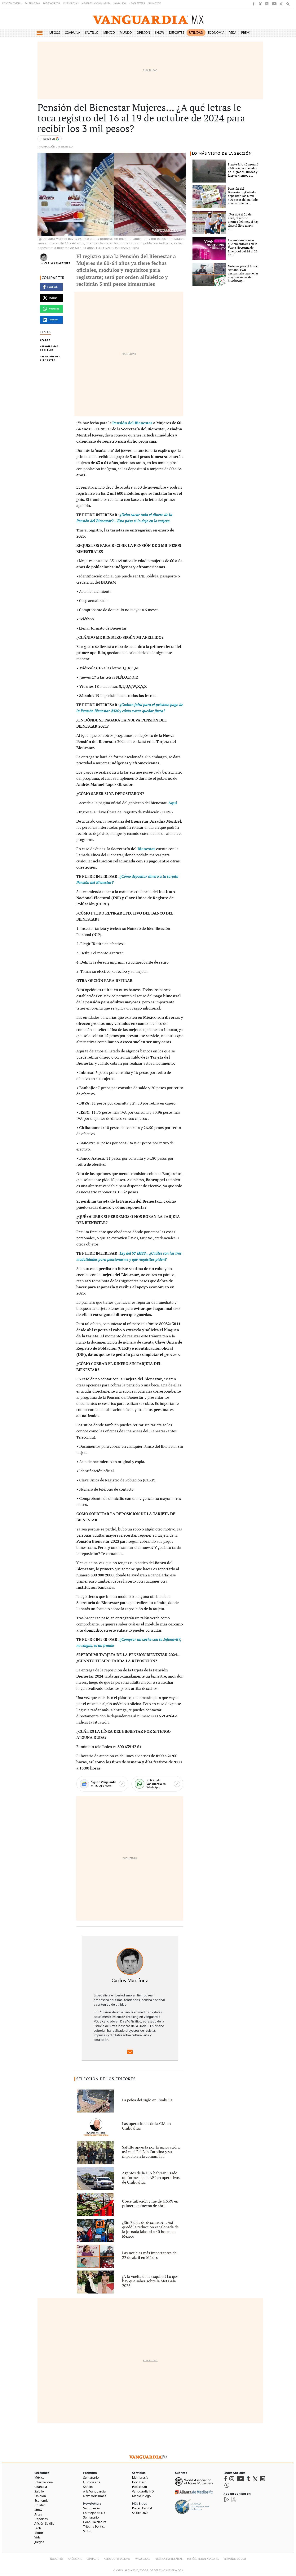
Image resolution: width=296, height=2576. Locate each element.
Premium (248, 32)
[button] (39, 33)
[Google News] (102, 1784)
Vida (232, 32)
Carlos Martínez (57, 263)
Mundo (126, 32)
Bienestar (146, 849)
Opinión (143, 32)
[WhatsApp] (157, 1784)
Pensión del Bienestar (50, 358)
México (109, 32)
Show (159, 32)
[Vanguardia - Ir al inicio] (148, 19)
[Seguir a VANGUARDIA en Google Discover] (50, 138)
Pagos (46, 340)
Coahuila (72, 32)
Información (46, 146)
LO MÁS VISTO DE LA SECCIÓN (222, 153)
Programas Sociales (49, 348)
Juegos (54, 32)
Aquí (172, 803)
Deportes (176, 32)
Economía (216, 32)
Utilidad (196, 32)
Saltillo (91, 32)
